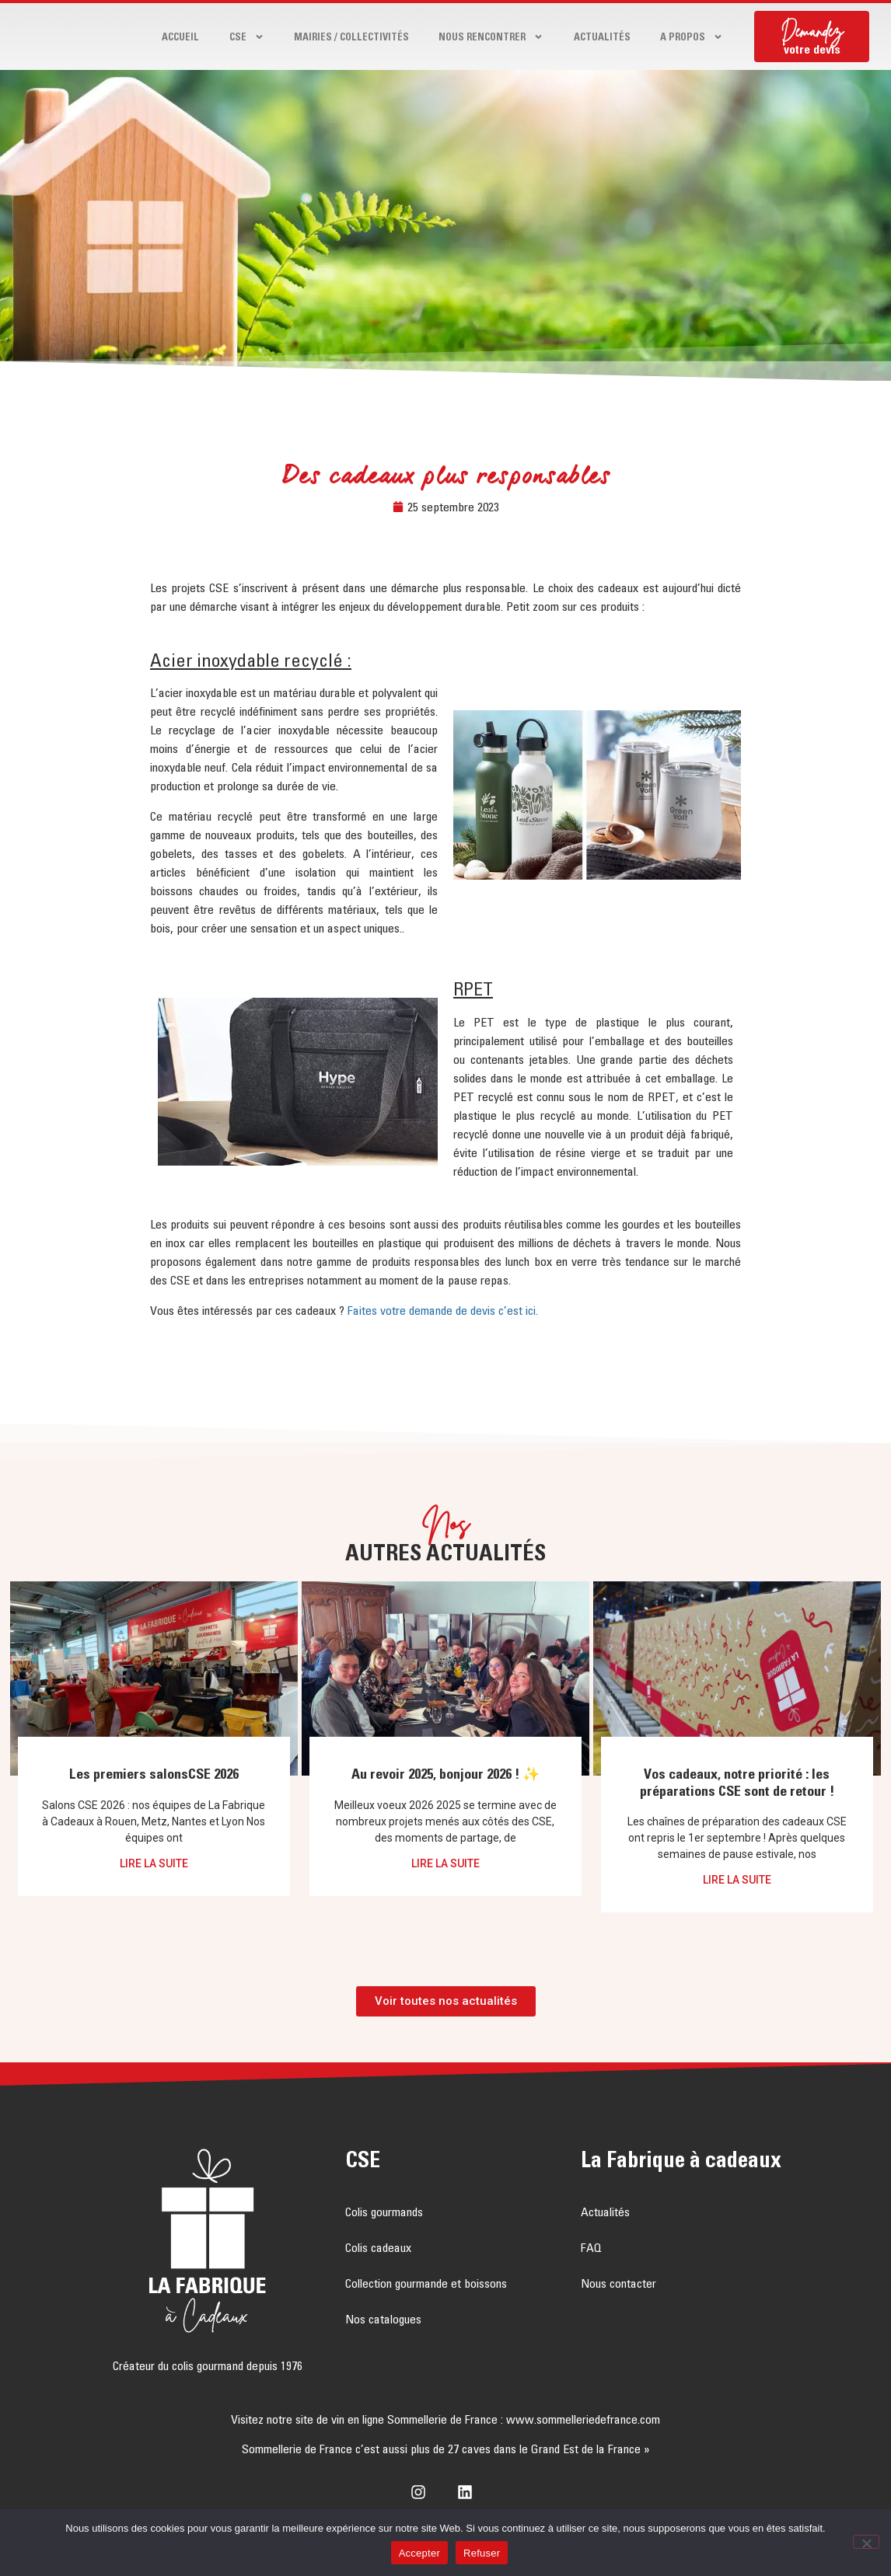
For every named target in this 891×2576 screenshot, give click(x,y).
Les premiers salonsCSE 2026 (154, 1774)
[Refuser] (866, 2542)
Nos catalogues (383, 2319)
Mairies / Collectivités (351, 36)
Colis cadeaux (378, 2247)
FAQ (591, 2247)
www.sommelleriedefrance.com (583, 2419)
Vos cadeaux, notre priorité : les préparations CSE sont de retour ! (737, 1783)
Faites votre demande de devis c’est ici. (443, 1310)
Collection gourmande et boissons (426, 2283)
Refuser (481, 2553)
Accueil (180, 36)
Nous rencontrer (491, 37)
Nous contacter (618, 2283)
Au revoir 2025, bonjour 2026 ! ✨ (445, 1774)
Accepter (419, 2553)
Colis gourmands (384, 2211)
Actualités (602, 36)
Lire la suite (154, 1863)
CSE (246, 37)
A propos (691, 37)
